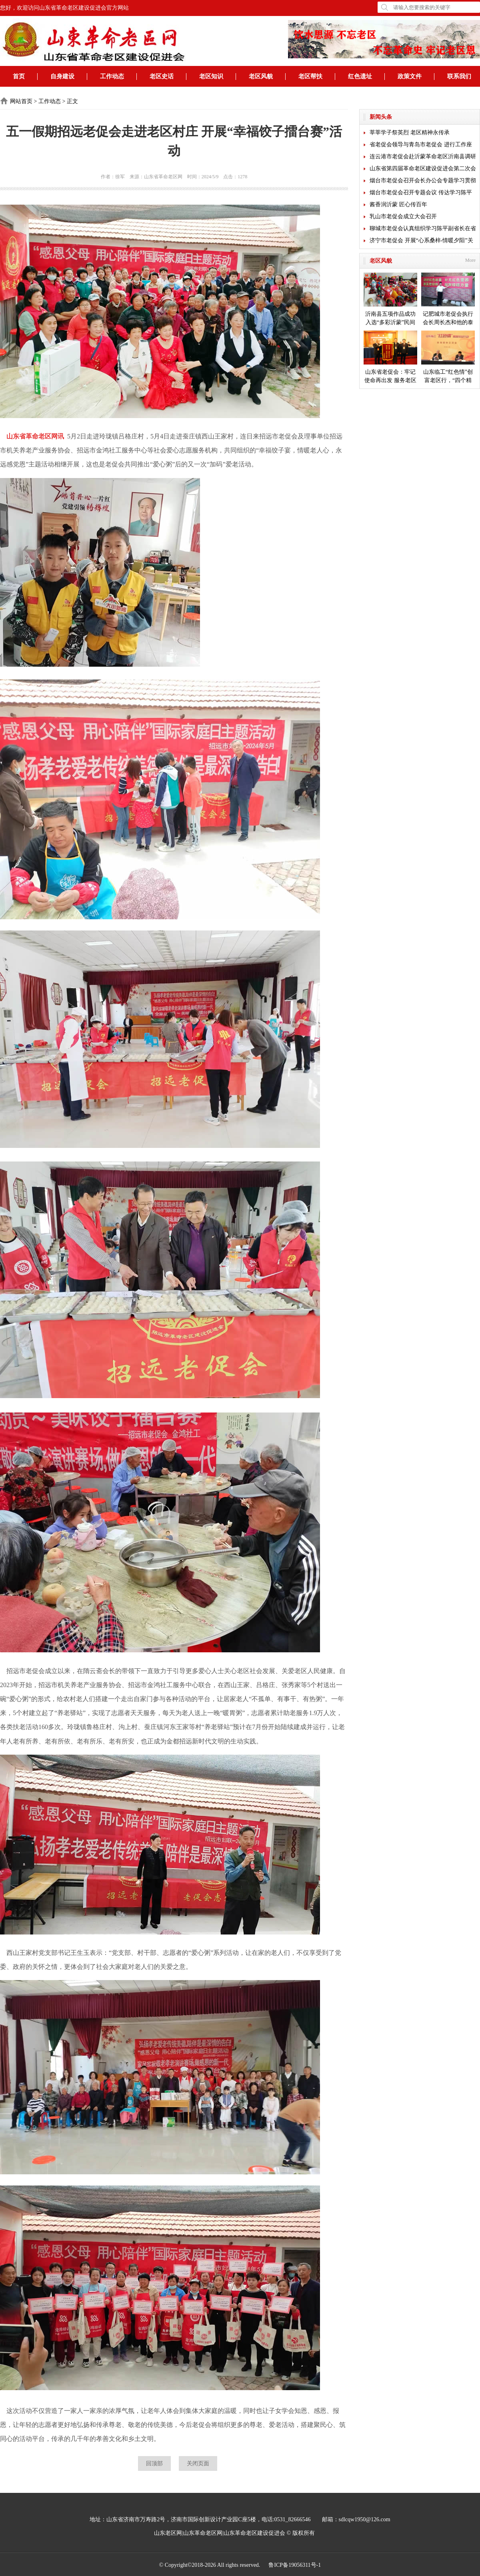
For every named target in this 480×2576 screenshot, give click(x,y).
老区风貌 (261, 76)
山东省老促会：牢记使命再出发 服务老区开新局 (390, 358)
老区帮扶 (310, 76)
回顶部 (154, 2463)
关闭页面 (198, 2463)
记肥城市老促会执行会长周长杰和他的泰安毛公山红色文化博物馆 (448, 300)
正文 (72, 101)
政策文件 (410, 76)
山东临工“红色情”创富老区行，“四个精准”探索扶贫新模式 (448, 358)
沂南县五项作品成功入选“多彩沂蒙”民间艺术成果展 (390, 300)
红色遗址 (360, 76)
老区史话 (162, 76)
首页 (19, 76)
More (470, 260)
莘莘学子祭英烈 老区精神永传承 (410, 132)
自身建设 (62, 76)
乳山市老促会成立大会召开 (403, 216)
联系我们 (459, 76)
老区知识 (211, 76)
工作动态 (112, 76)
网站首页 (21, 101)
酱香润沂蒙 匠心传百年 (398, 204)
